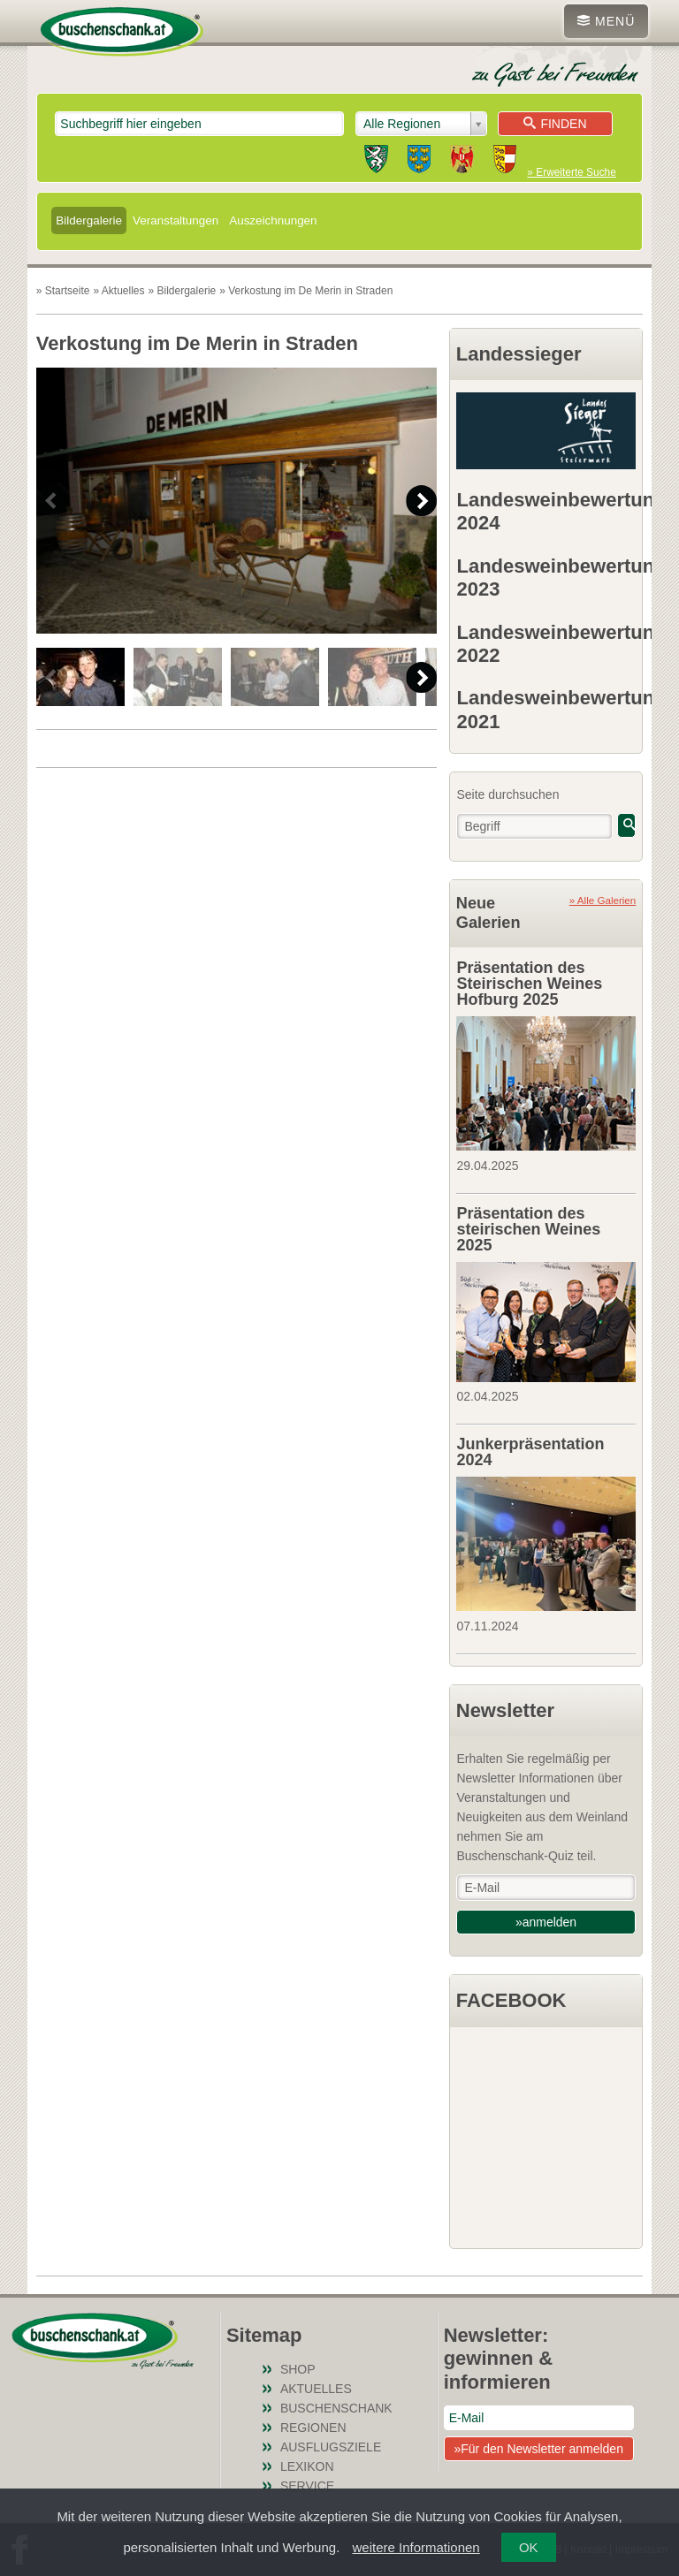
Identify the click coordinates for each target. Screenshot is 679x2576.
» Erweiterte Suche (571, 172)
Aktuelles (316, 2389)
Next (421, 500)
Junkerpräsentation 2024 (530, 1452)
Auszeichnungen (273, 220)
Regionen (313, 2427)
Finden (554, 124)
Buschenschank (336, 2408)
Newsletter (505, 1710)
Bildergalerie (89, 220)
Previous (51, 500)
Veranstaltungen (175, 220)
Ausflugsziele (330, 2447)
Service (307, 2486)
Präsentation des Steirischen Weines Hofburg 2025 (529, 983)
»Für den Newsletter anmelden (538, 2449)
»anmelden (545, 1922)
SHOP (298, 2369)
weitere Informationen (415, 2547)
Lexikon (307, 2466)
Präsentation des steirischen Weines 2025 (528, 1229)
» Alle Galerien (603, 900)
